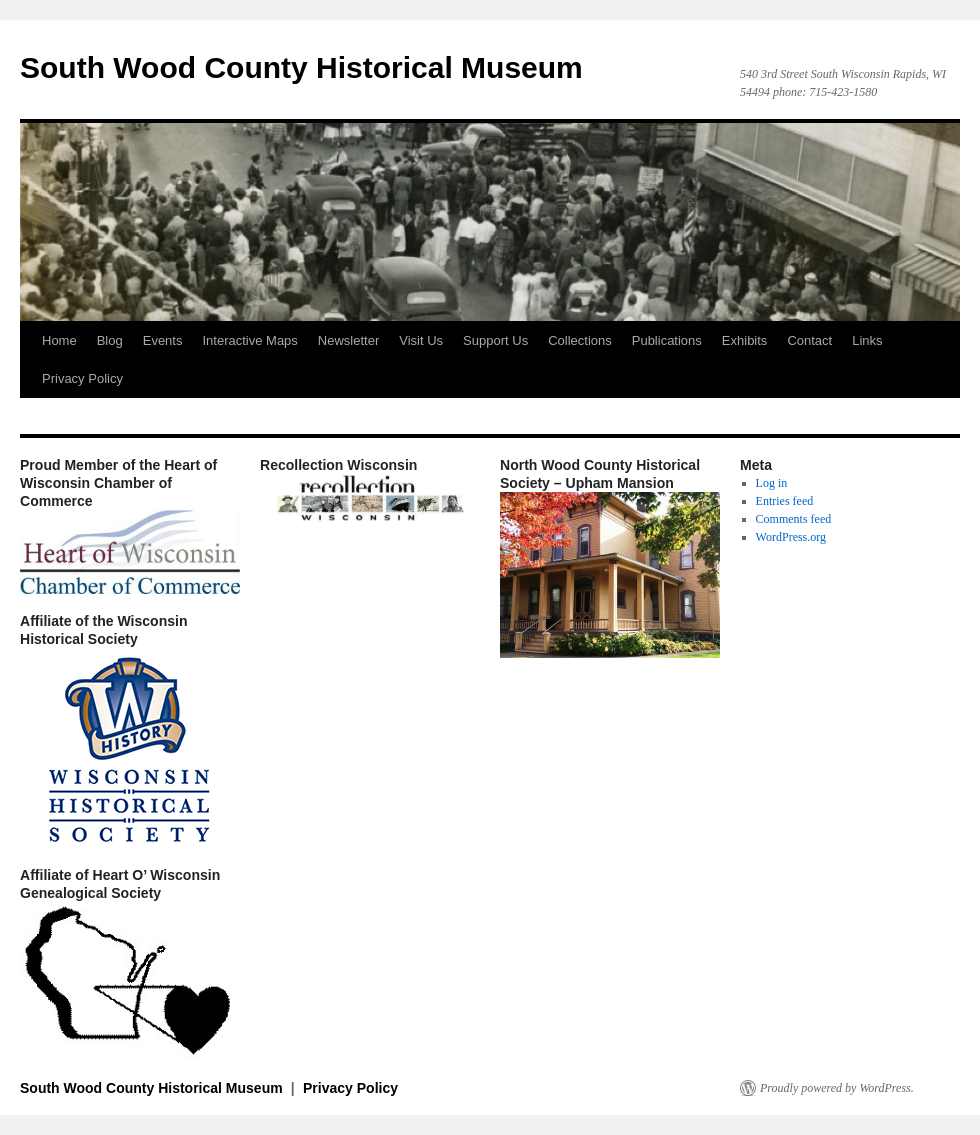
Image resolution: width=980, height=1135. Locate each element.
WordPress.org (791, 537)
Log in (772, 483)
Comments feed (794, 519)
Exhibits (745, 340)
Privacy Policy (82, 378)
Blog (110, 340)
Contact (809, 340)
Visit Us (421, 340)
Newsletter (348, 340)
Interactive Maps (249, 340)
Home (59, 340)
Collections (580, 340)
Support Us (495, 340)
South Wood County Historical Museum (301, 67)
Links (867, 340)
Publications (667, 340)
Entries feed (785, 501)
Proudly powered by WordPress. (837, 1088)
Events (163, 340)
